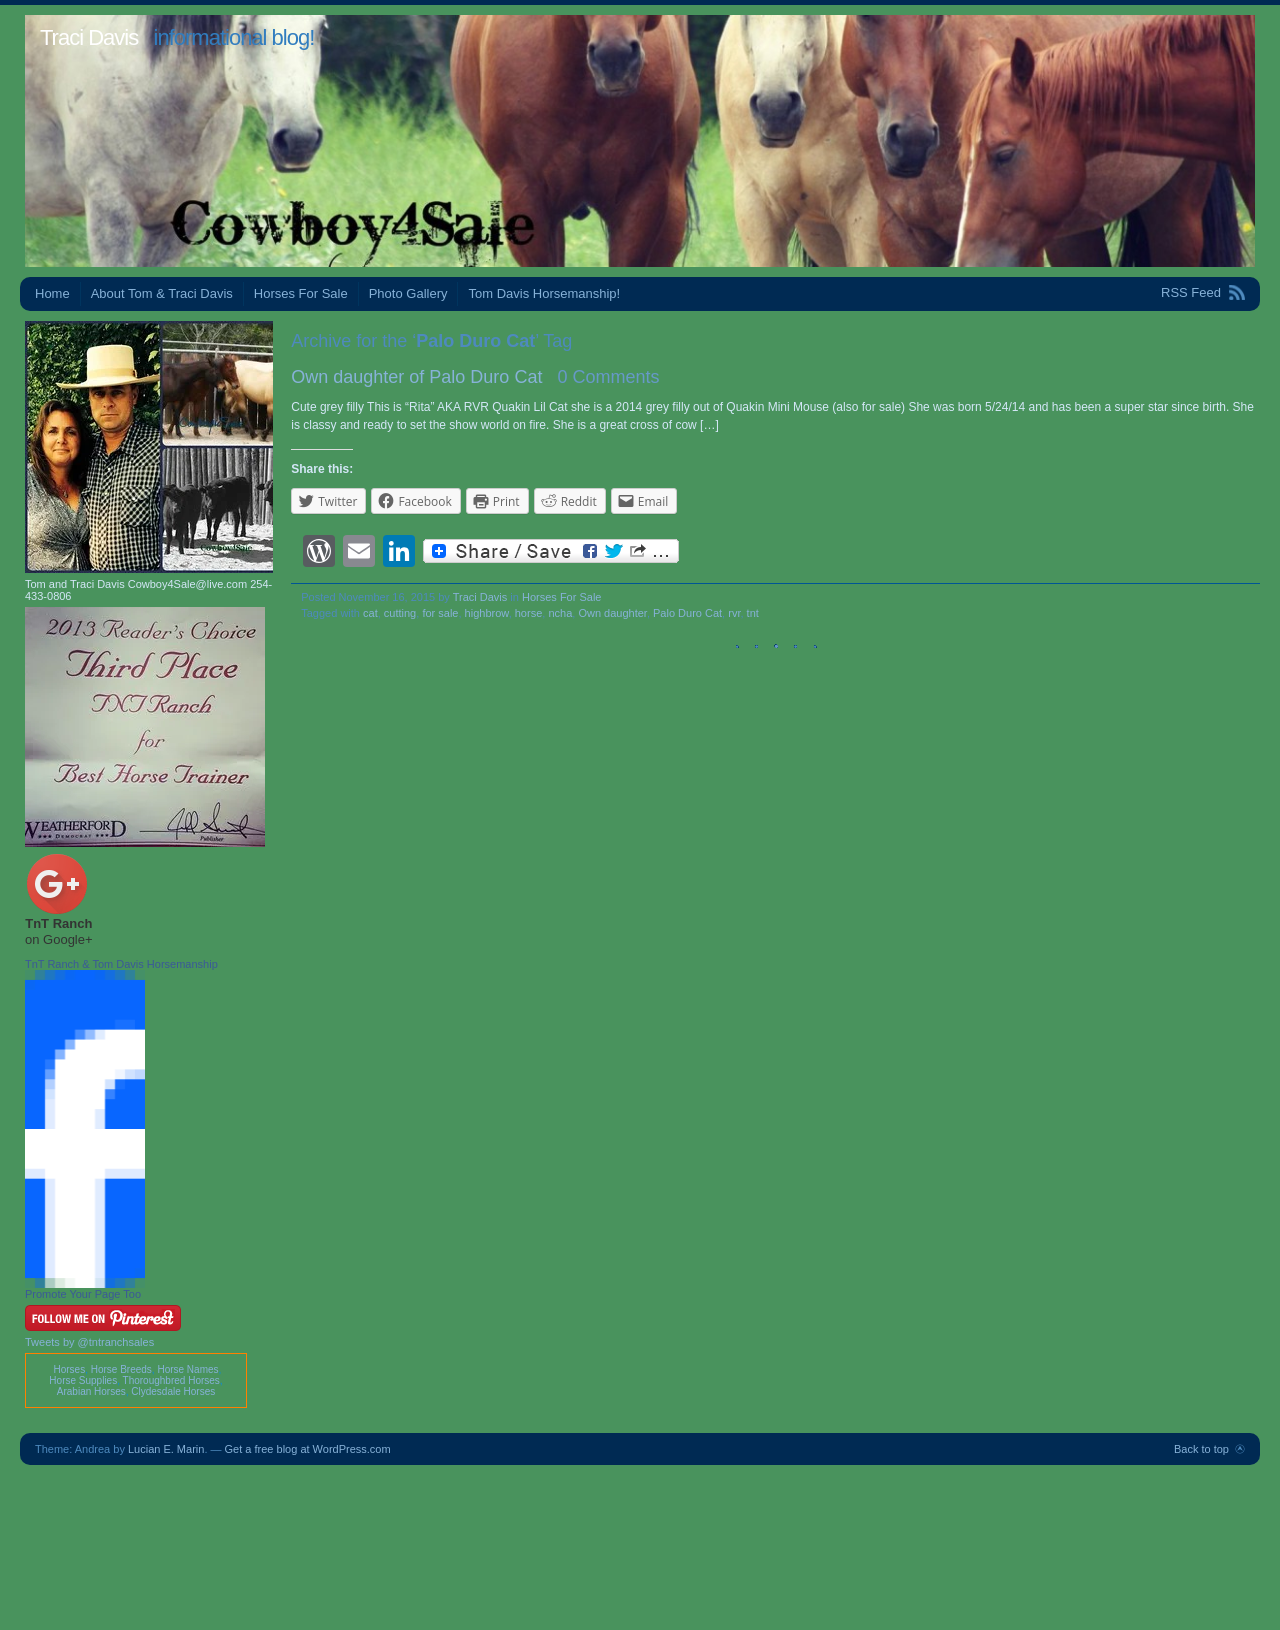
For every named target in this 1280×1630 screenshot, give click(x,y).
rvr (734, 613)
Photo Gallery (408, 293)
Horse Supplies (83, 1380)
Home (52, 293)
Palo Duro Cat (687, 613)
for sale (440, 613)
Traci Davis (89, 37)
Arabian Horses (91, 1391)
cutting (400, 613)
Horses (69, 1369)
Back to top (1201, 1449)
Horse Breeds (121, 1369)
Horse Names (187, 1369)
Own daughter (612, 613)
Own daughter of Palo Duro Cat (416, 377)
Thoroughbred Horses (171, 1380)
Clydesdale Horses (173, 1391)
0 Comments (608, 377)
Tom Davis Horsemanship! (544, 293)
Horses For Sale (301, 293)
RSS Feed (1191, 292)
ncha (560, 613)
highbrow (487, 613)
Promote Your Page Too (83, 1294)
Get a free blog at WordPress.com (308, 1449)
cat (370, 613)
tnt (753, 613)
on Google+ (59, 939)
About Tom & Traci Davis (162, 293)
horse (529, 613)
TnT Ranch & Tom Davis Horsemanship (121, 964)
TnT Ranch (58, 923)
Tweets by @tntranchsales (89, 1342)
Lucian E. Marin (166, 1449)
